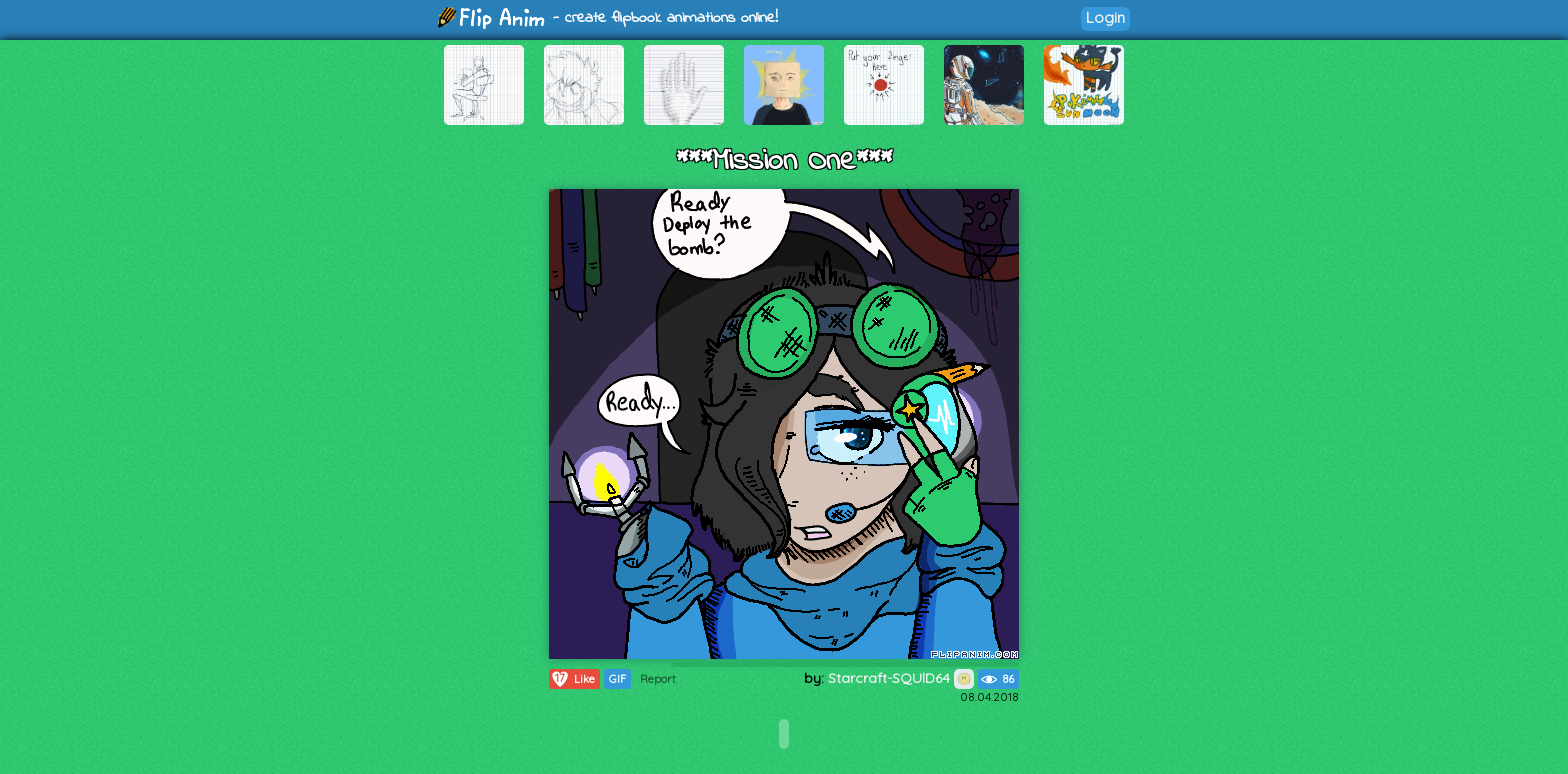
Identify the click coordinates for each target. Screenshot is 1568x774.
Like (572, 679)
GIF (617, 679)
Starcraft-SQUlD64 (901, 678)
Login (1105, 17)
